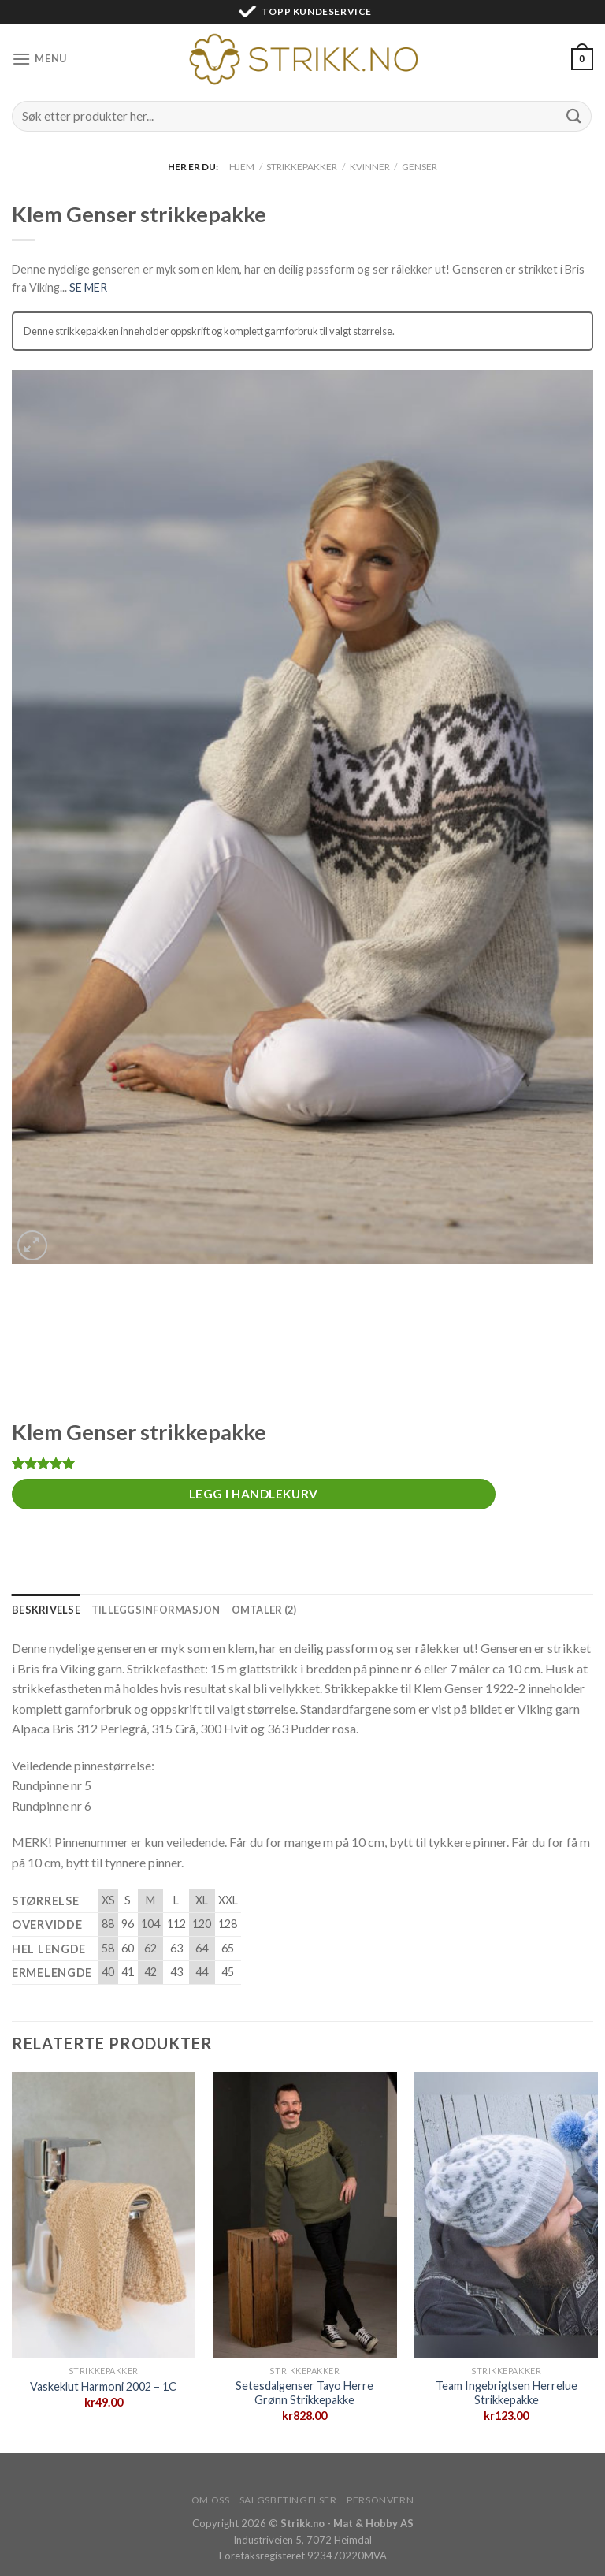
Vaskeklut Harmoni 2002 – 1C (103, 2386)
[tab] (46, 1609)
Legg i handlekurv (253, 1494)
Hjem (241, 167)
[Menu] (39, 58)
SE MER (88, 287)
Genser (419, 167)
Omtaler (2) (264, 1609)
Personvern (380, 2500)
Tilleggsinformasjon (156, 1609)
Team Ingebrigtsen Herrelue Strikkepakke (506, 2393)
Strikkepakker (301, 167)
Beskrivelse (46, 1609)
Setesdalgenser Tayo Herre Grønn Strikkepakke (304, 2393)
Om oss (210, 2500)
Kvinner (370, 167)
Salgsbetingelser (288, 2500)
